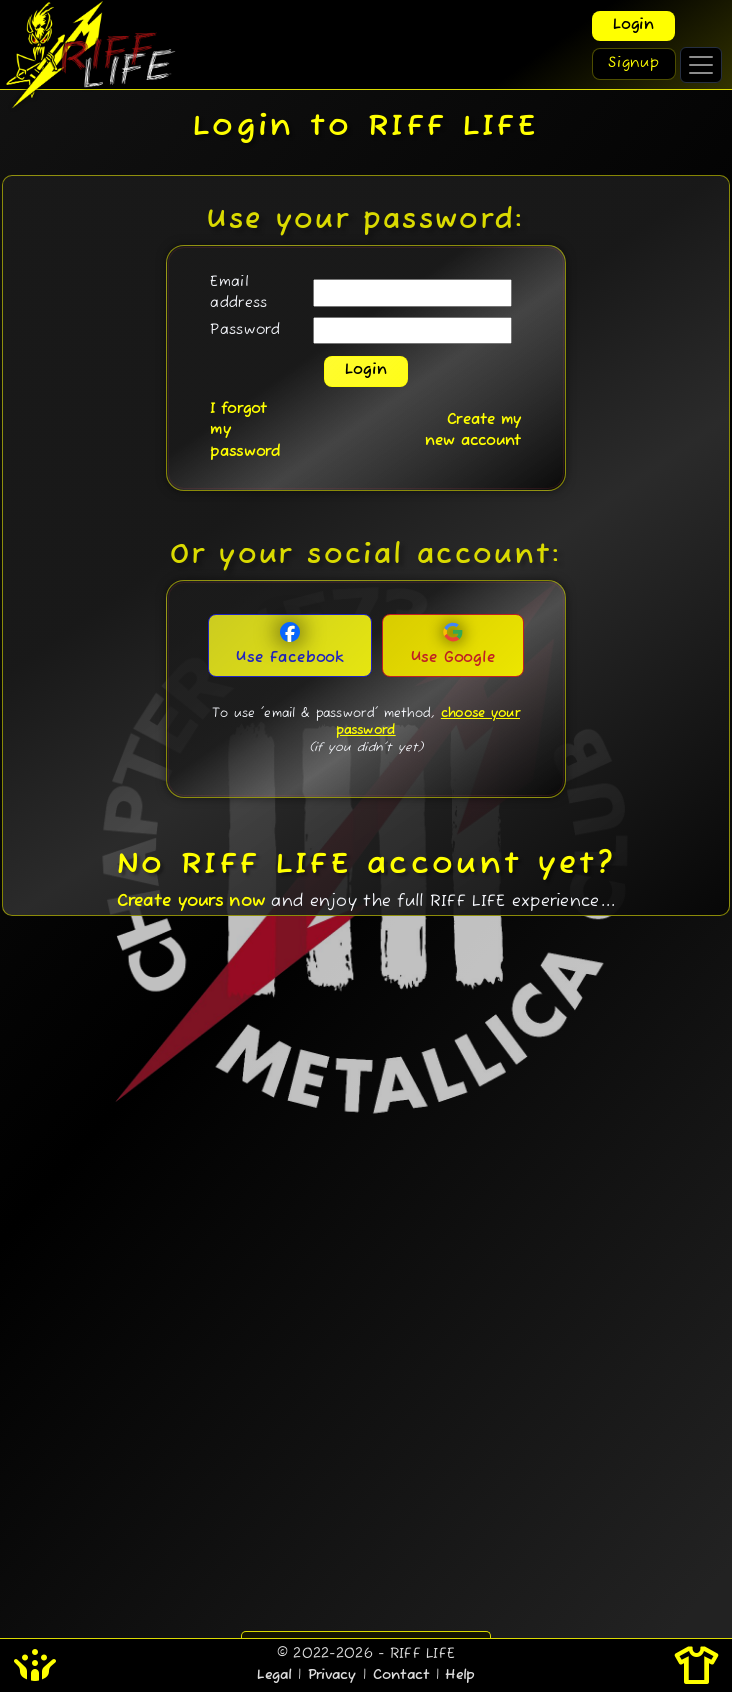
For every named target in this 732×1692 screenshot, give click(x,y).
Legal (274, 1675)
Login (633, 25)
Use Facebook (290, 644)
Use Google (453, 644)
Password (245, 330)
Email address (238, 293)
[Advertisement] (366, 1374)
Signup (634, 63)
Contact (401, 1675)
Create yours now (191, 902)
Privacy (332, 1675)
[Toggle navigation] (701, 65)
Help (459, 1675)
